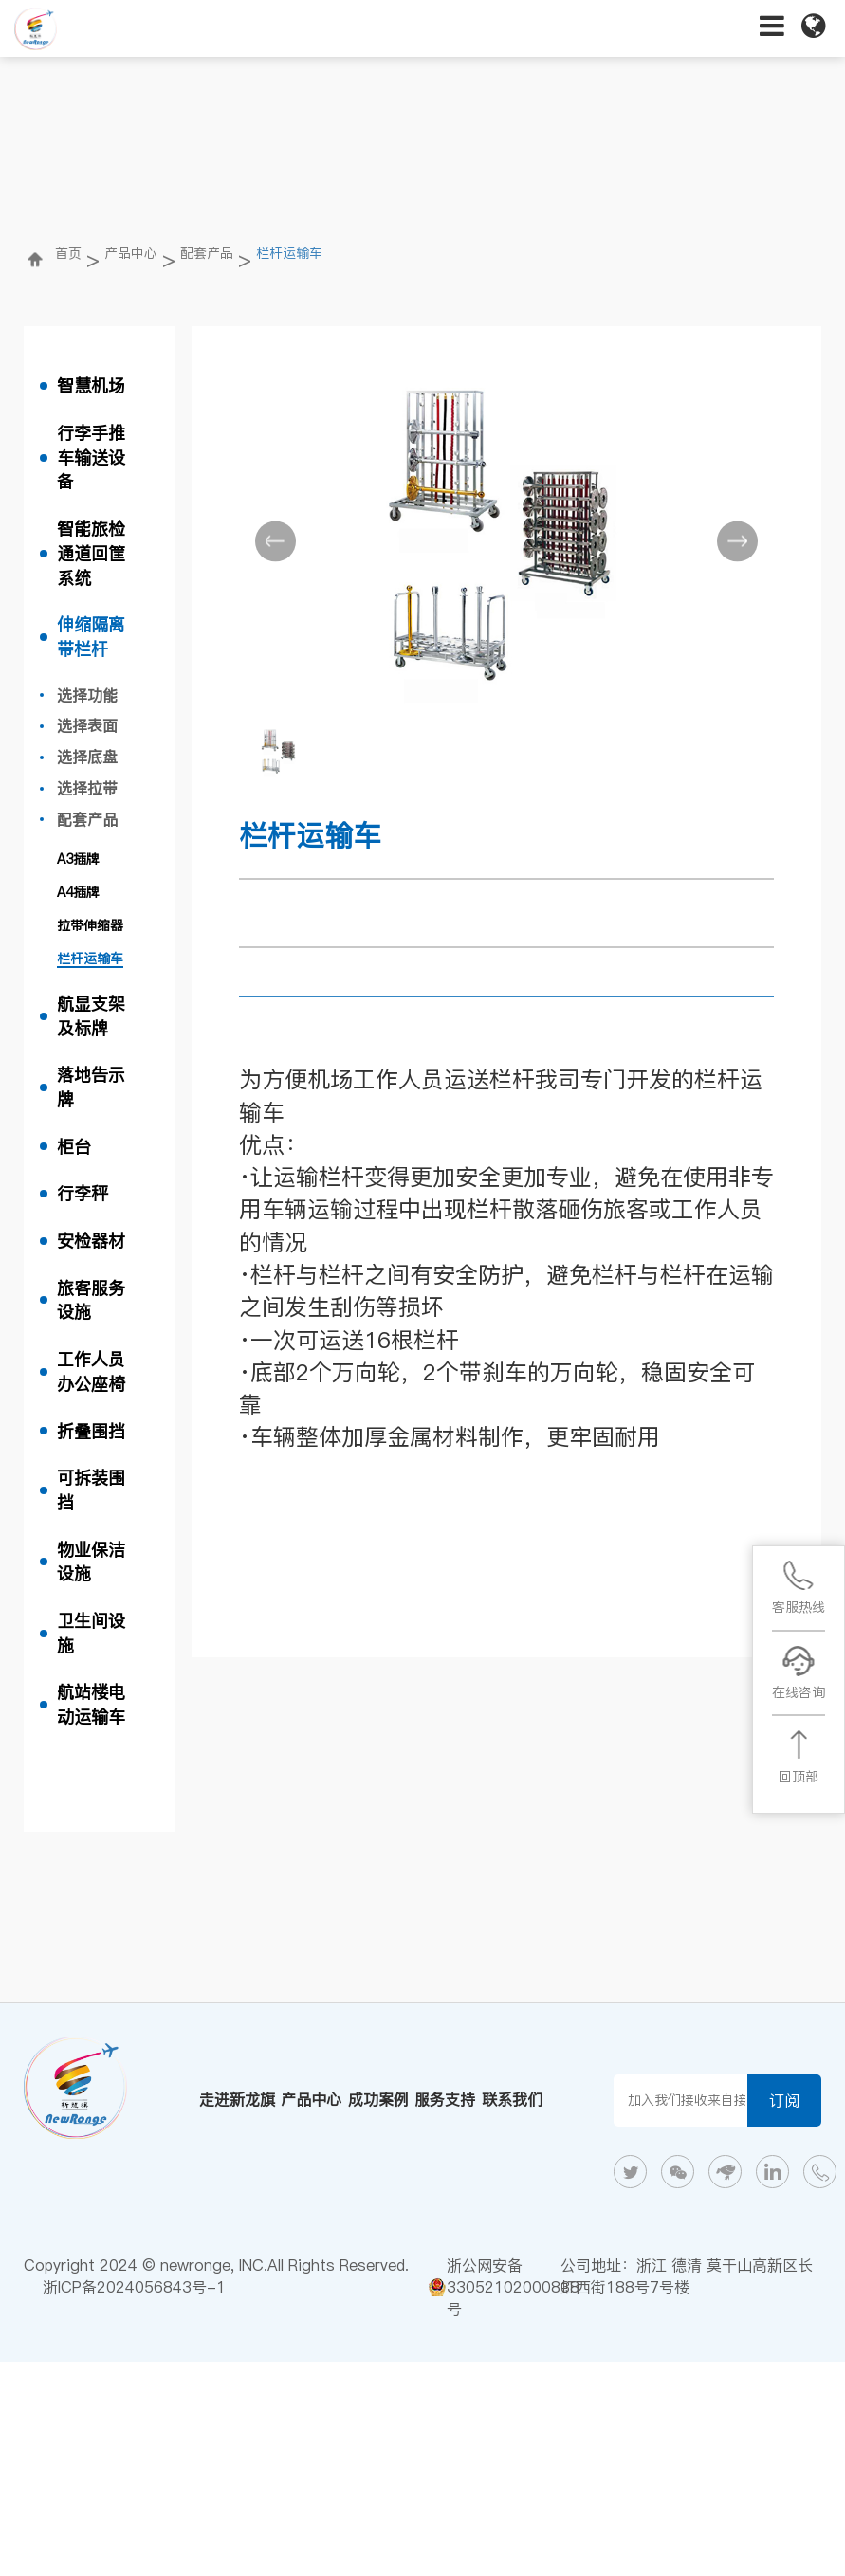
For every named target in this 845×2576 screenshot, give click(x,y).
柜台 (74, 1147)
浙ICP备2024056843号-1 (134, 2286)
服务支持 (444, 2099)
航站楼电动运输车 (91, 1704)
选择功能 (87, 695)
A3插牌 (78, 859)
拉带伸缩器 (90, 925)
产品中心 (130, 253)
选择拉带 (87, 787)
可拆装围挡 (91, 1490)
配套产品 (206, 253)
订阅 (784, 2100)
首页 (68, 253)
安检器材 (91, 1240)
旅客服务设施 (91, 1300)
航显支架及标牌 (91, 1016)
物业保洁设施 (91, 1562)
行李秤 (82, 1193)
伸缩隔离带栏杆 (91, 636)
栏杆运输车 (289, 253)
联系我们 (512, 2099)
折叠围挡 (91, 1431)
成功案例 (378, 2099)
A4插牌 (78, 892)
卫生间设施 (91, 1633)
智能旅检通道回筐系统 (91, 553)
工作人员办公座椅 (91, 1371)
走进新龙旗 (237, 2099)
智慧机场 (91, 385)
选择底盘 (87, 756)
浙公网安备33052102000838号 (513, 2287)
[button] (275, 541)
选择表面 (87, 725)
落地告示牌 (91, 1087)
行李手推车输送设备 (91, 457)
